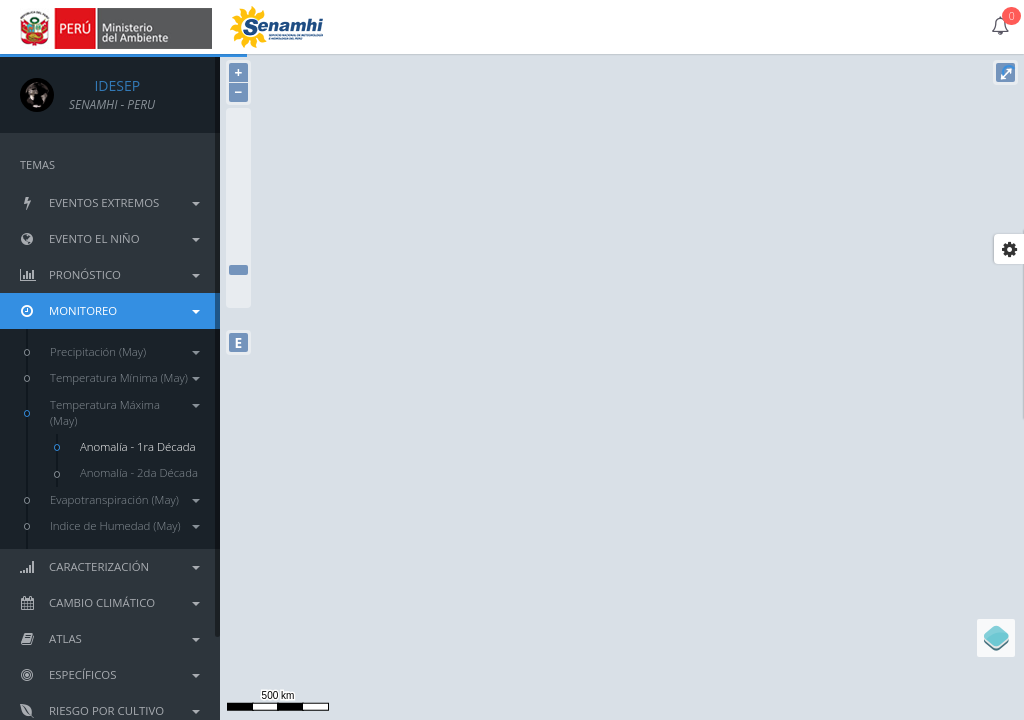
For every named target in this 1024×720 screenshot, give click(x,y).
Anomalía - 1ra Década (138, 446)
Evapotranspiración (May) (125, 499)
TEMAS (37, 164)
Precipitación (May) (125, 351)
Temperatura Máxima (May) (125, 412)
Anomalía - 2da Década (139, 472)
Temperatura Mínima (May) (125, 377)
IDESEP (104, 85)
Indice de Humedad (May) (125, 525)
